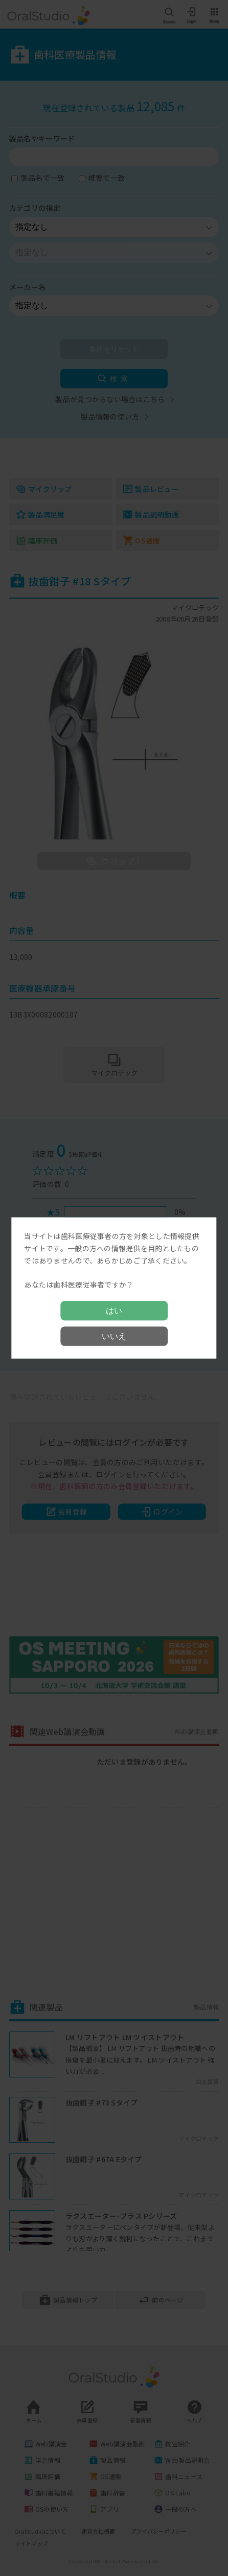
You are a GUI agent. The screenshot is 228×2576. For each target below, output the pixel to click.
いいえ (114, 1335)
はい (114, 1310)
